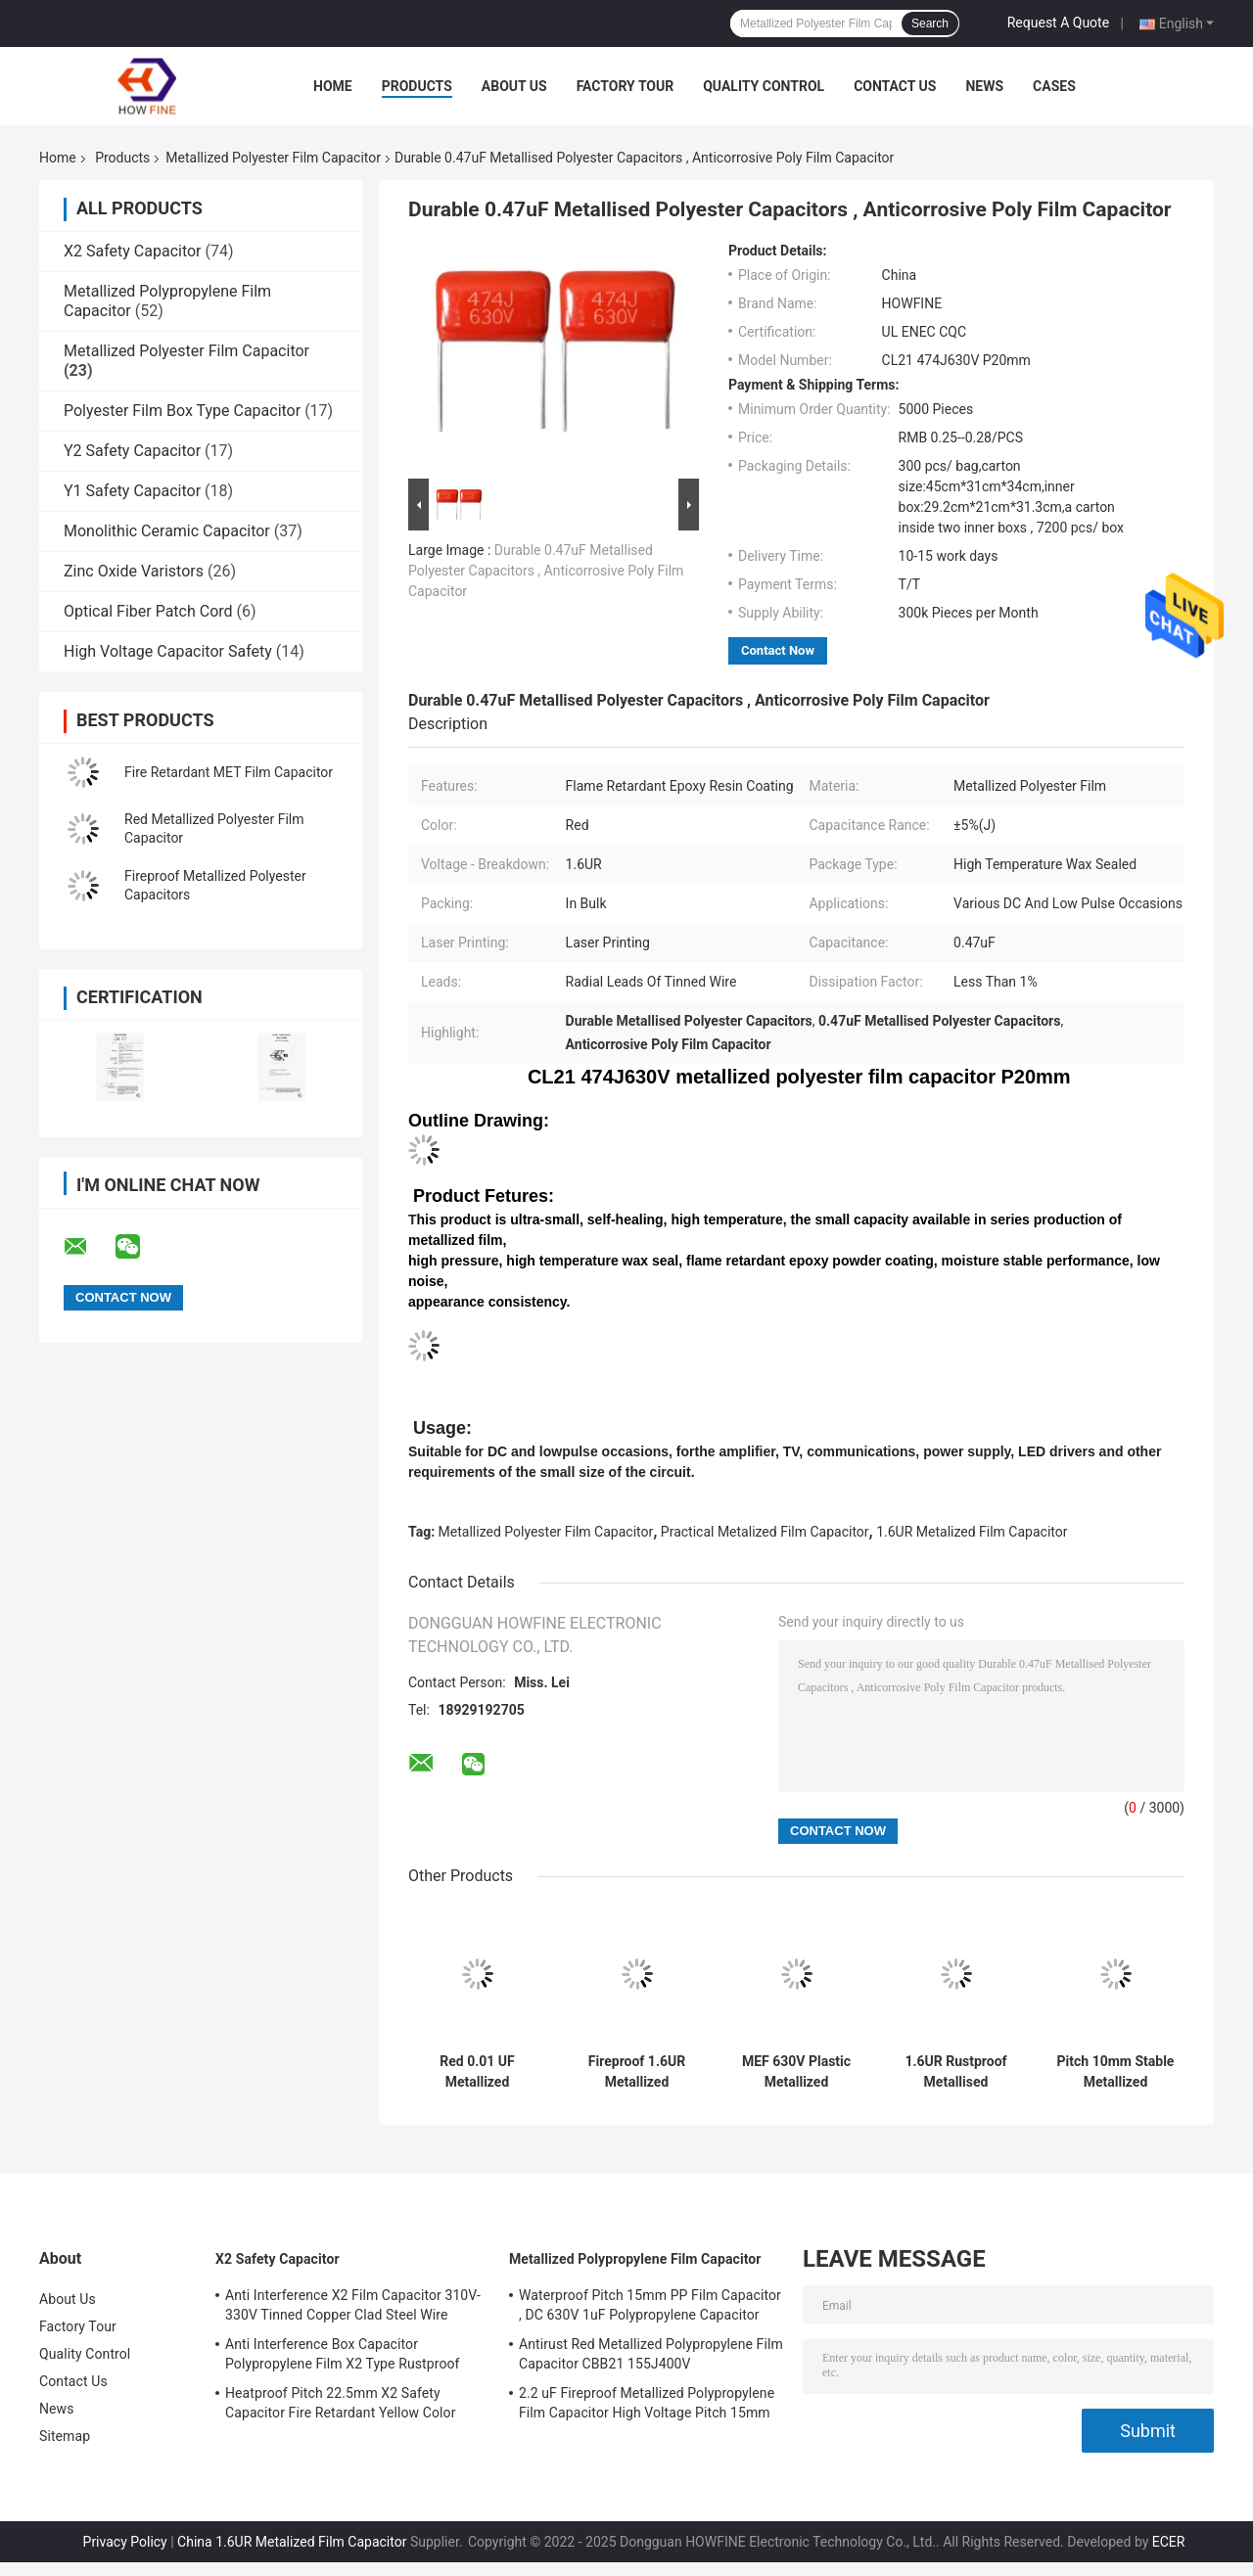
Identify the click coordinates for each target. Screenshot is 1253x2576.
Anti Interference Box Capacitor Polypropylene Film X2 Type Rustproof (342, 2353)
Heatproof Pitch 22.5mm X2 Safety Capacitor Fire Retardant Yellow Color (340, 2402)
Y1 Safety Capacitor (132, 491)
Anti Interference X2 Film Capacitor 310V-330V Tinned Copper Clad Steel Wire (353, 2305)
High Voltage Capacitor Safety (168, 651)
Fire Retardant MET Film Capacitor (228, 772)
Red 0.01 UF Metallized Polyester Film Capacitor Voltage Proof (477, 2072)
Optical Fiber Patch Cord (148, 611)
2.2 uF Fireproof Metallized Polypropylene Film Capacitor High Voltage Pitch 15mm (646, 2402)
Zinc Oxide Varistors (134, 571)
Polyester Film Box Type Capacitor (182, 410)
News (984, 86)
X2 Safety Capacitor (133, 251)
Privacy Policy (125, 2542)
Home (332, 86)
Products (417, 86)
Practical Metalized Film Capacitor (765, 1532)
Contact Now (777, 650)
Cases (1054, 86)
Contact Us (895, 86)
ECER (1168, 2542)
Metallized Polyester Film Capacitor (273, 157)
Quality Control (763, 86)
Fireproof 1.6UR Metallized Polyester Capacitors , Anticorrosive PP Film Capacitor (637, 2072)
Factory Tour (625, 86)
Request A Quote (1058, 22)
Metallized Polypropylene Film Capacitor (635, 2259)
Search (930, 23)
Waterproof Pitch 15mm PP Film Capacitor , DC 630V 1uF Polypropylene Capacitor (650, 2305)
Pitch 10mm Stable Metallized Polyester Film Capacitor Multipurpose (1116, 2072)
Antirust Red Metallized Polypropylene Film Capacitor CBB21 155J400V (651, 2353)
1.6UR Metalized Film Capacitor (971, 1532)
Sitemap (64, 2436)
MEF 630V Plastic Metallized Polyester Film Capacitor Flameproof (796, 2072)
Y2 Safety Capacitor (132, 450)
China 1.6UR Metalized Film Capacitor (291, 2542)
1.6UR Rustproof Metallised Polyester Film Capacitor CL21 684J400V (955, 2072)
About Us (514, 86)
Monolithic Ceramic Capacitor (167, 531)
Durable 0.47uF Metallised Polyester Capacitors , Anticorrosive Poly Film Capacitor (545, 570)
